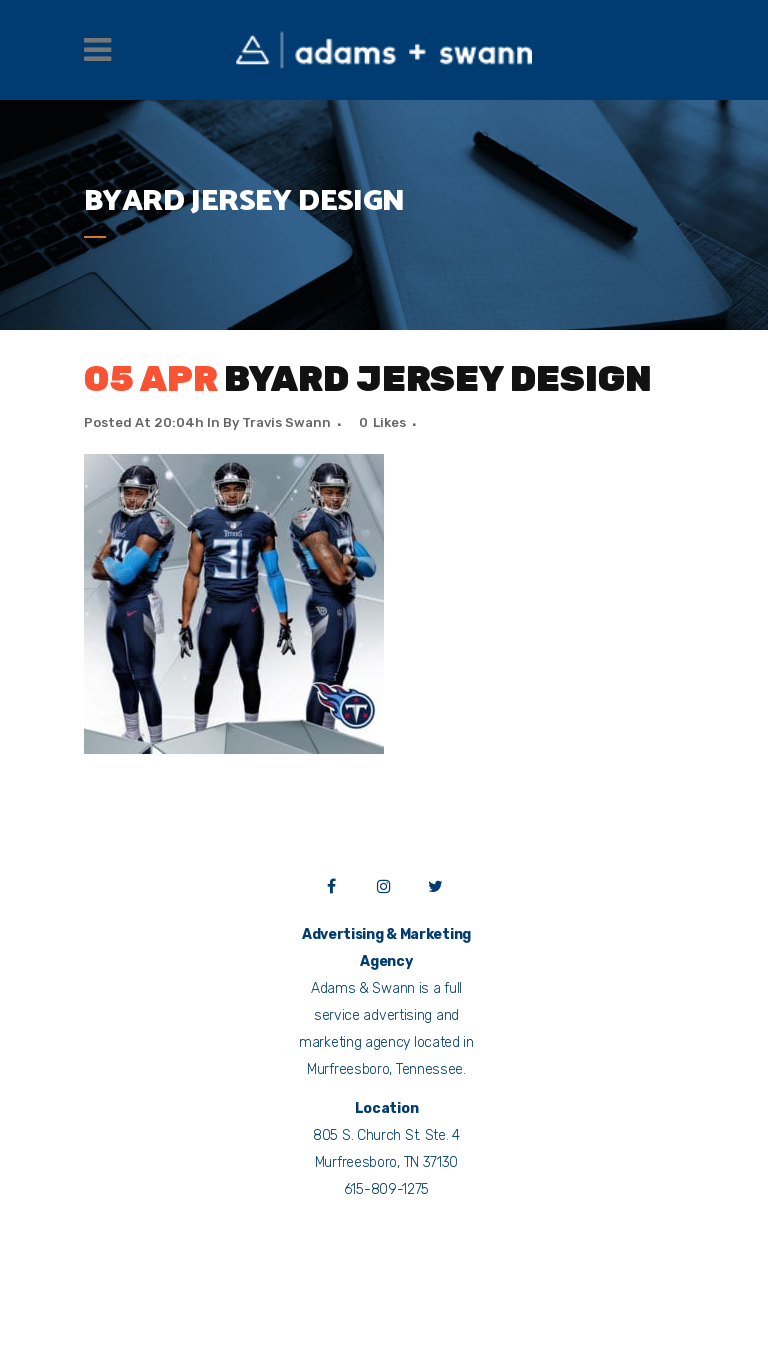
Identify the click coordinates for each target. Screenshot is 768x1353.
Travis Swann (286, 422)
